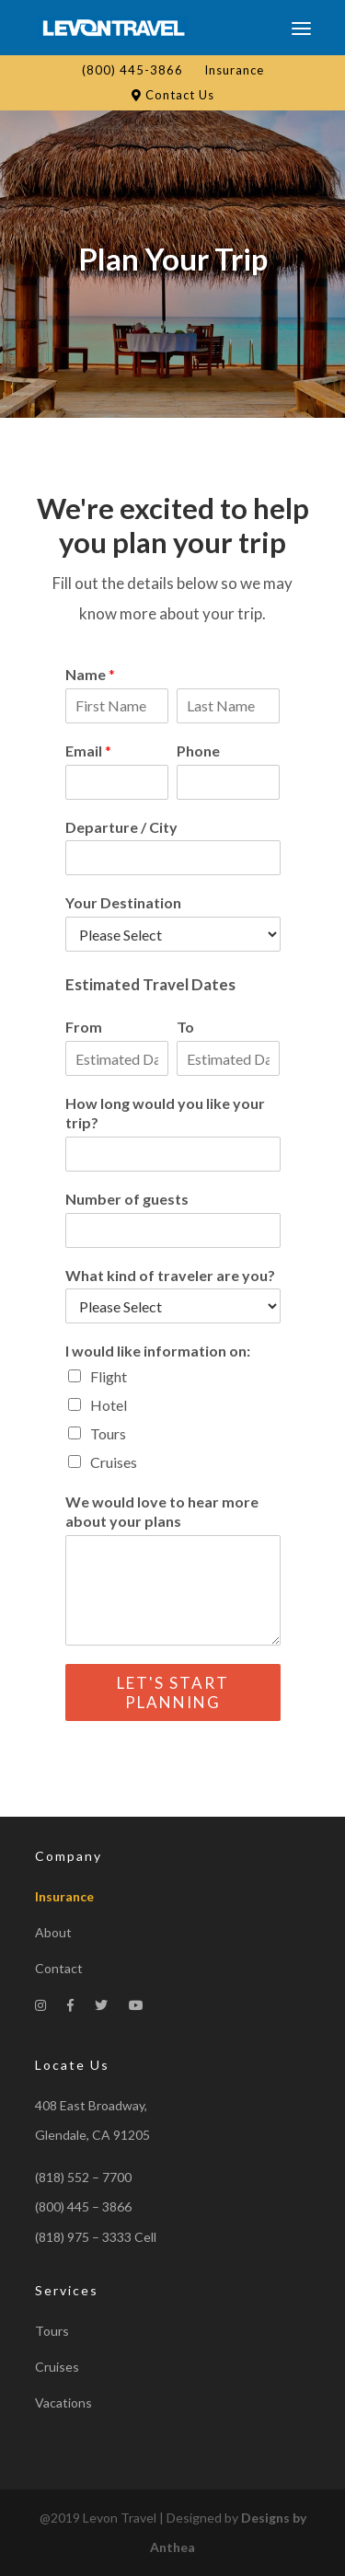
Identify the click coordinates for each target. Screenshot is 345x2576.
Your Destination (123, 902)
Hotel (108, 1405)
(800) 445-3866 (132, 70)
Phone (198, 750)
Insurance (234, 70)
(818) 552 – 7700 (83, 2177)
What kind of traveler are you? (170, 1275)
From (83, 1026)
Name (90, 674)
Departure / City (121, 827)
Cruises (113, 1462)
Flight (108, 1376)
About (53, 1932)
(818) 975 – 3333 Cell (95, 2237)
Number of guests (127, 1198)
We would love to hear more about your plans (162, 1511)
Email (88, 750)
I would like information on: (157, 1350)
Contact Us (173, 94)
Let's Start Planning (173, 1692)
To (185, 1026)
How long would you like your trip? (165, 1112)
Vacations (63, 2402)
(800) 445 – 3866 (83, 2206)
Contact (59, 1968)
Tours (108, 1433)
